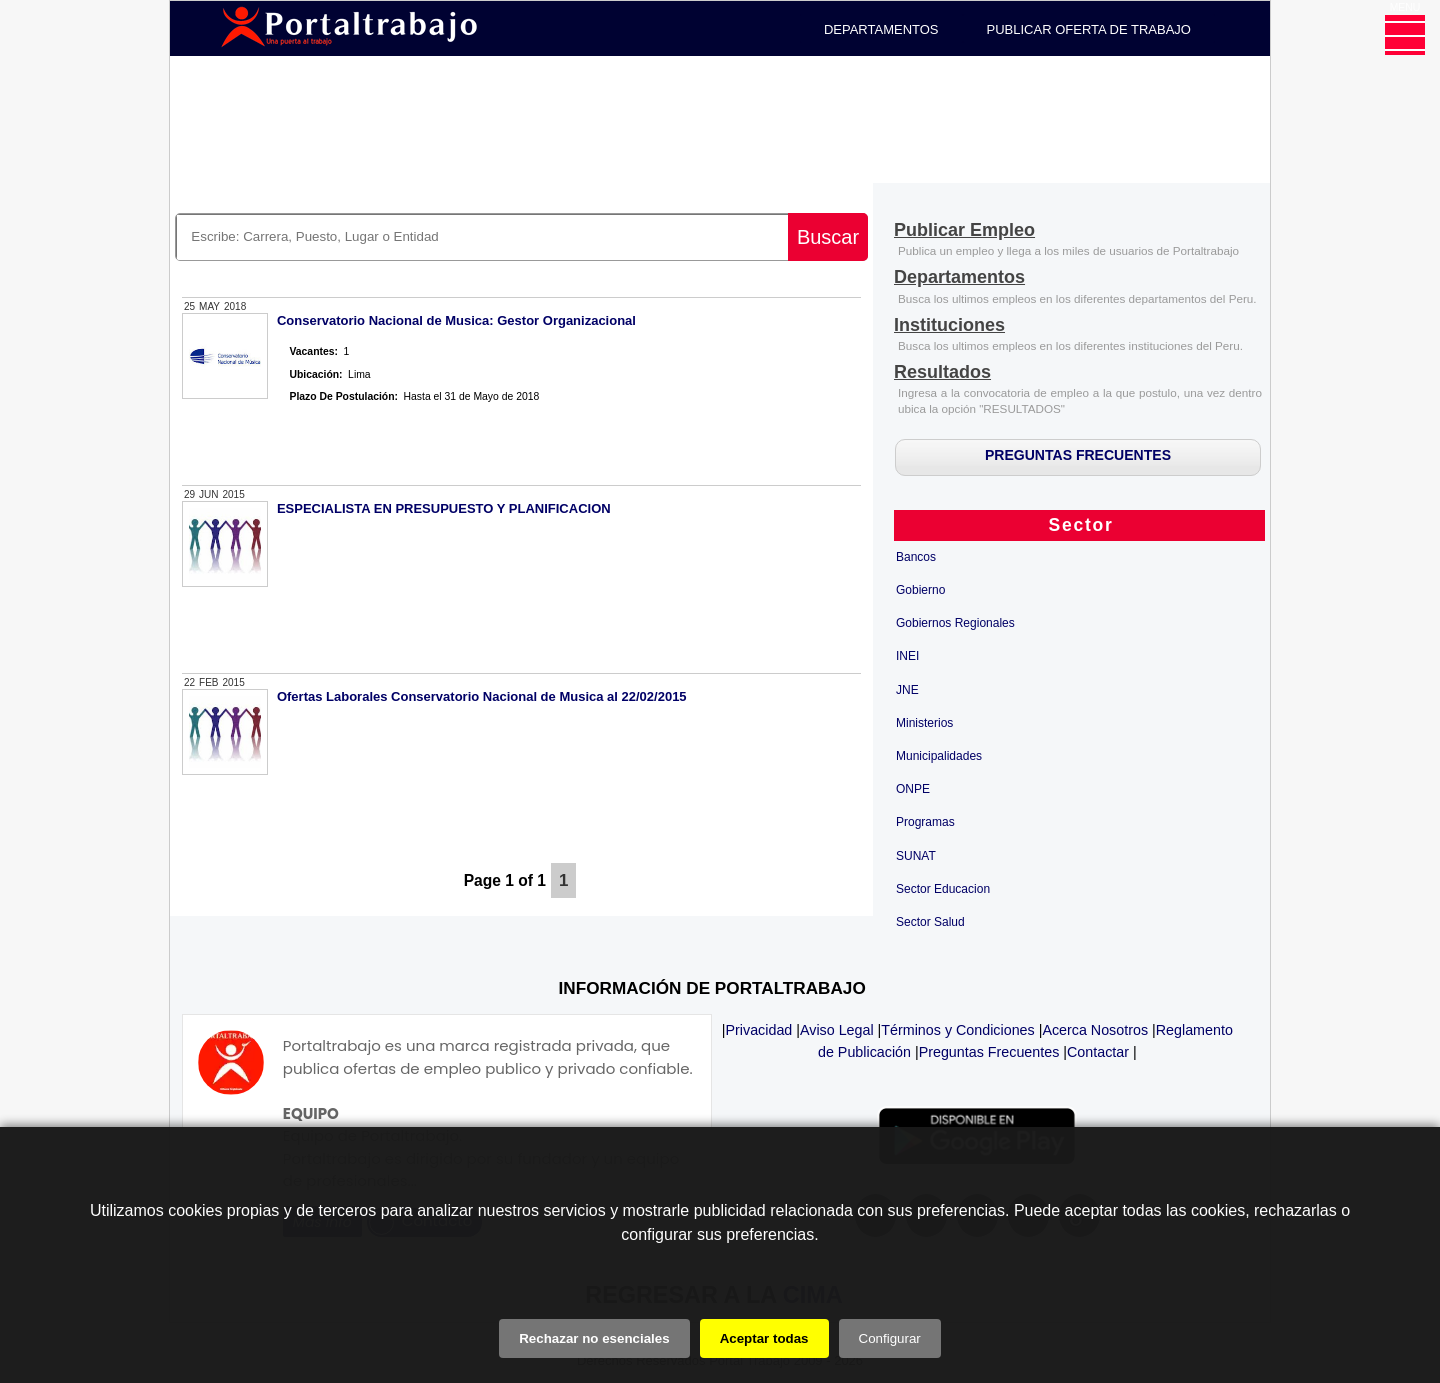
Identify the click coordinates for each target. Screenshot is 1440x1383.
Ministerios (924, 723)
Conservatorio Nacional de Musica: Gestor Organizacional (456, 320)
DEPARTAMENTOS (881, 29)
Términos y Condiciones (957, 1030)
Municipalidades (939, 756)
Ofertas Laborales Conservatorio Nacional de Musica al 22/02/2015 (482, 696)
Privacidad (759, 1030)
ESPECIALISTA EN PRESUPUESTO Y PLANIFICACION (444, 508)
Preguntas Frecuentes (989, 1052)
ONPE (913, 789)
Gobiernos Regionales (955, 623)
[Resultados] (942, 373)
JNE (907, 690)
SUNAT (916, 856)
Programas (925, 822)
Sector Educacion (943, 889)
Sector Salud (930, 922)
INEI (907, 656)
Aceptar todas (764, 1338)
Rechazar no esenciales (594, 1338)
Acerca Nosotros (1095, 1030)
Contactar (1098, 1052)
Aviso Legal (837, 1030)
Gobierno (920, 590)
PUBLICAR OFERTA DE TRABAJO (1089, 29)
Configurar (890, 1338)
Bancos (916, 557)
